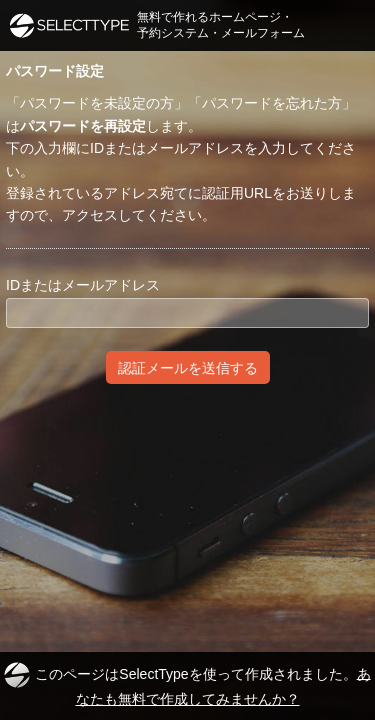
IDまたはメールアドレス (83, 285)
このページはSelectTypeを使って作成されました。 (187, 684)
